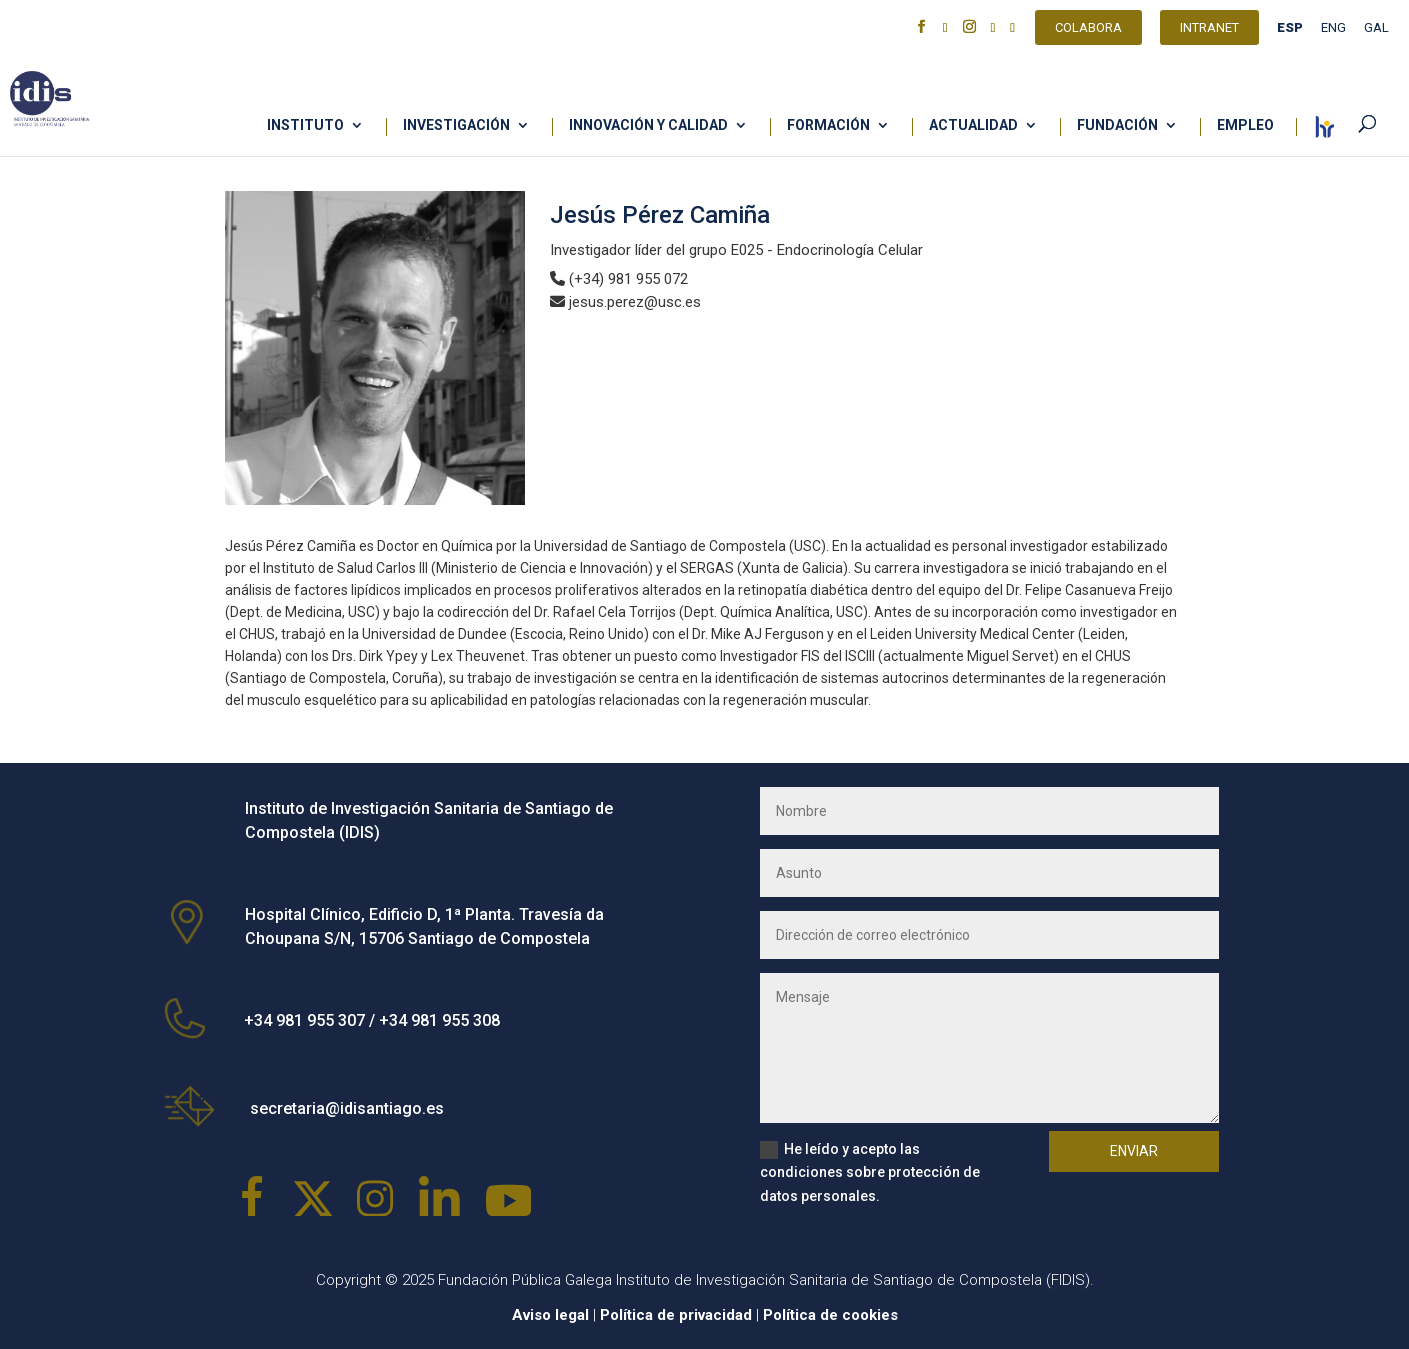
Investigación (456, 125)
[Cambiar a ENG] (1333, 32)
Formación (828, 125)
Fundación (1117, 125)
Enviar (1134, 1151)
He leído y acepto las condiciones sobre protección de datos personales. (870, 1173)
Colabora (1088, 30)
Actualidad (973, 125)
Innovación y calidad (648, 125)
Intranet (1209, 30)
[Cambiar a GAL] (1376, 32)
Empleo (1245, 125)
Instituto (305, 125)
